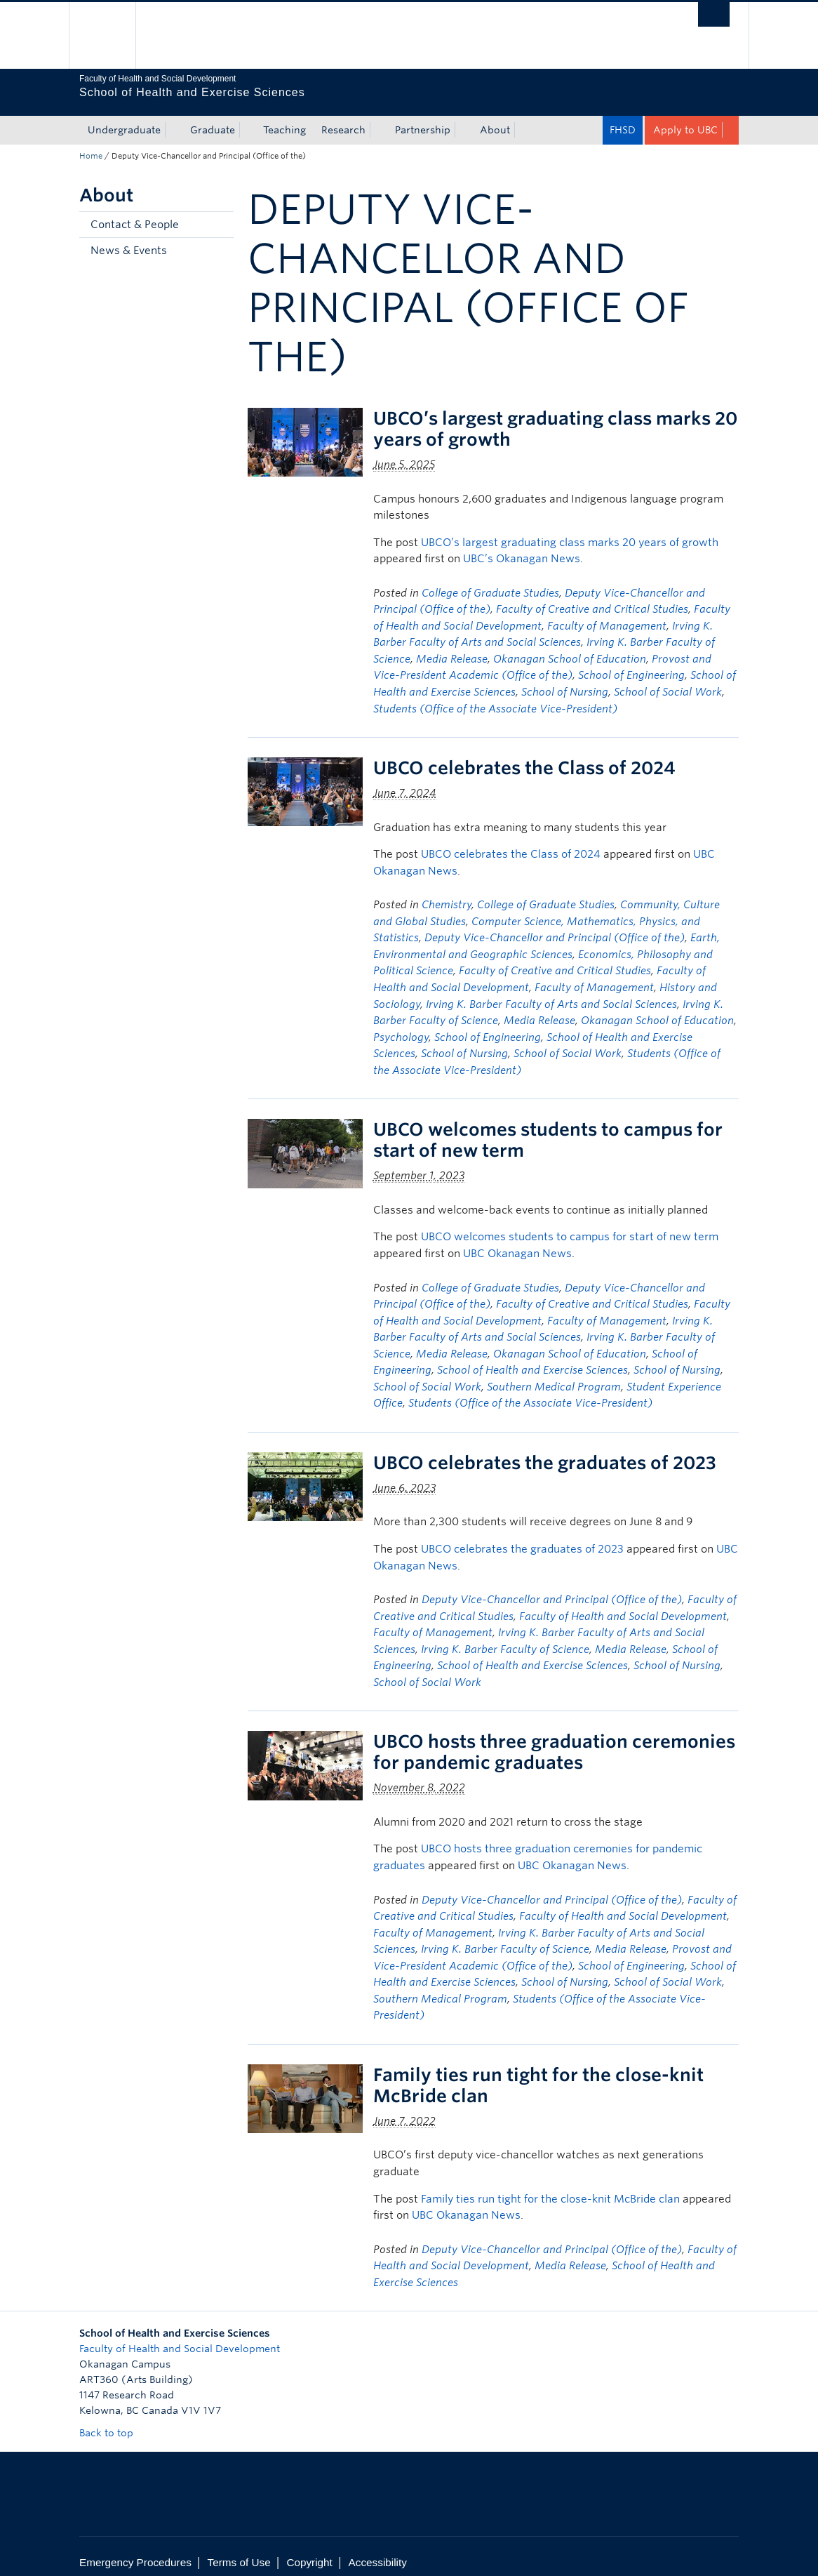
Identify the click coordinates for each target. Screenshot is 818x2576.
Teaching (284, 118)
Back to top (113, 2420)
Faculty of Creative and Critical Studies (592, 597)
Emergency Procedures (135, 2550)
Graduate (212, 118)
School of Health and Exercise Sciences (532, 1358)
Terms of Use (239, 2550)
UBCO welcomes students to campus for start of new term (569, 1225)
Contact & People (134, 212)
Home (90, 144)
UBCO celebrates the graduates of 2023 (544, 1450)
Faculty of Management (606, 614)
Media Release (452, 647)
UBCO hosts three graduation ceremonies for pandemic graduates (554, 1740)
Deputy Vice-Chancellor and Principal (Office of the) (554, 925)
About (495, 118)
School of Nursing (564, 680)
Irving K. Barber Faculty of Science (505, 1637)
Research (343, 118)
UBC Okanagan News (517, 1241)
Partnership (422, 118)
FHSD (623, 118)
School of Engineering (631, 663)
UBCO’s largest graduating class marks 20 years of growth (569, 530)
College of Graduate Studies (490, 581)
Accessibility (378, 2550)
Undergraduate (124, 118)
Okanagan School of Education (569, 647)
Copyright (309, 2550)
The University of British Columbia (112, 35)
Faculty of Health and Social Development (623, 1604)
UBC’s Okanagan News (521, 546)
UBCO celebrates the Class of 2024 (524, 755)
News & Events (128, 238)
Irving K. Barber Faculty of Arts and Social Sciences (551, 992)
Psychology (401, 1025)
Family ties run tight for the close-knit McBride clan (550, 2187)
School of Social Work (668, 680)
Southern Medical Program (554, 1375)
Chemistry (446, 893)
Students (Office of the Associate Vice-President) (495, 697)
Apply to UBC (685, 118)
